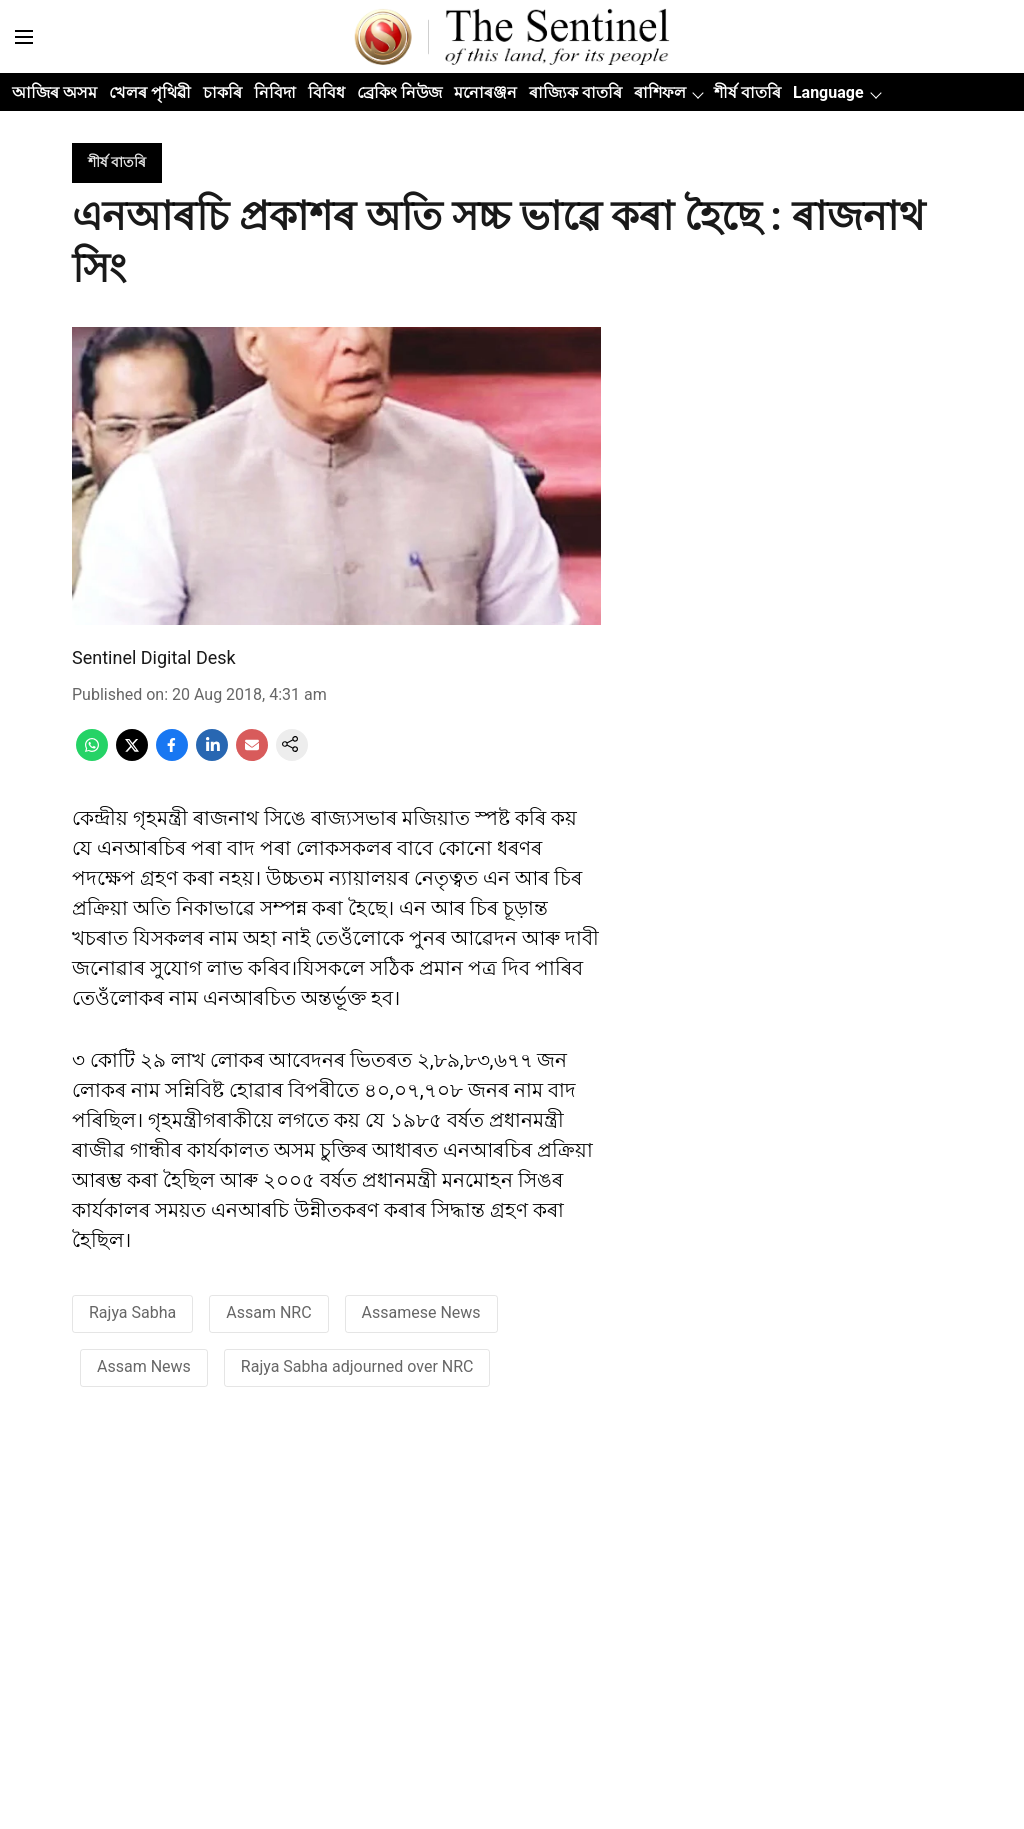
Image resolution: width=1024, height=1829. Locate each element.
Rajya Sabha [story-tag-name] (132, 1312)
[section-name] (117, 161)
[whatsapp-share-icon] (92, 755)
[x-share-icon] (132, 755)
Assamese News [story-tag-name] (421, 1312)
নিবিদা (275, 92)
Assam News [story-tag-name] (144, 1366)
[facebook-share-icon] (172, 755)
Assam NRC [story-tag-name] (268, 1312)
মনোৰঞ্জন (485, 92)
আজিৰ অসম (54, 92)
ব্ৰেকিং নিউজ (399, 92)
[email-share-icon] (252, 755)
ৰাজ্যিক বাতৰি (575, 92)
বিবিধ (326, 92)
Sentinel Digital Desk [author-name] (154, 657)
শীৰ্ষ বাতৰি (747, 92)
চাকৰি (222, 92)
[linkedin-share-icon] (212, 755)
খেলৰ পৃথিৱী (150, 92)
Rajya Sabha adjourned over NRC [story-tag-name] (357, 1366)
